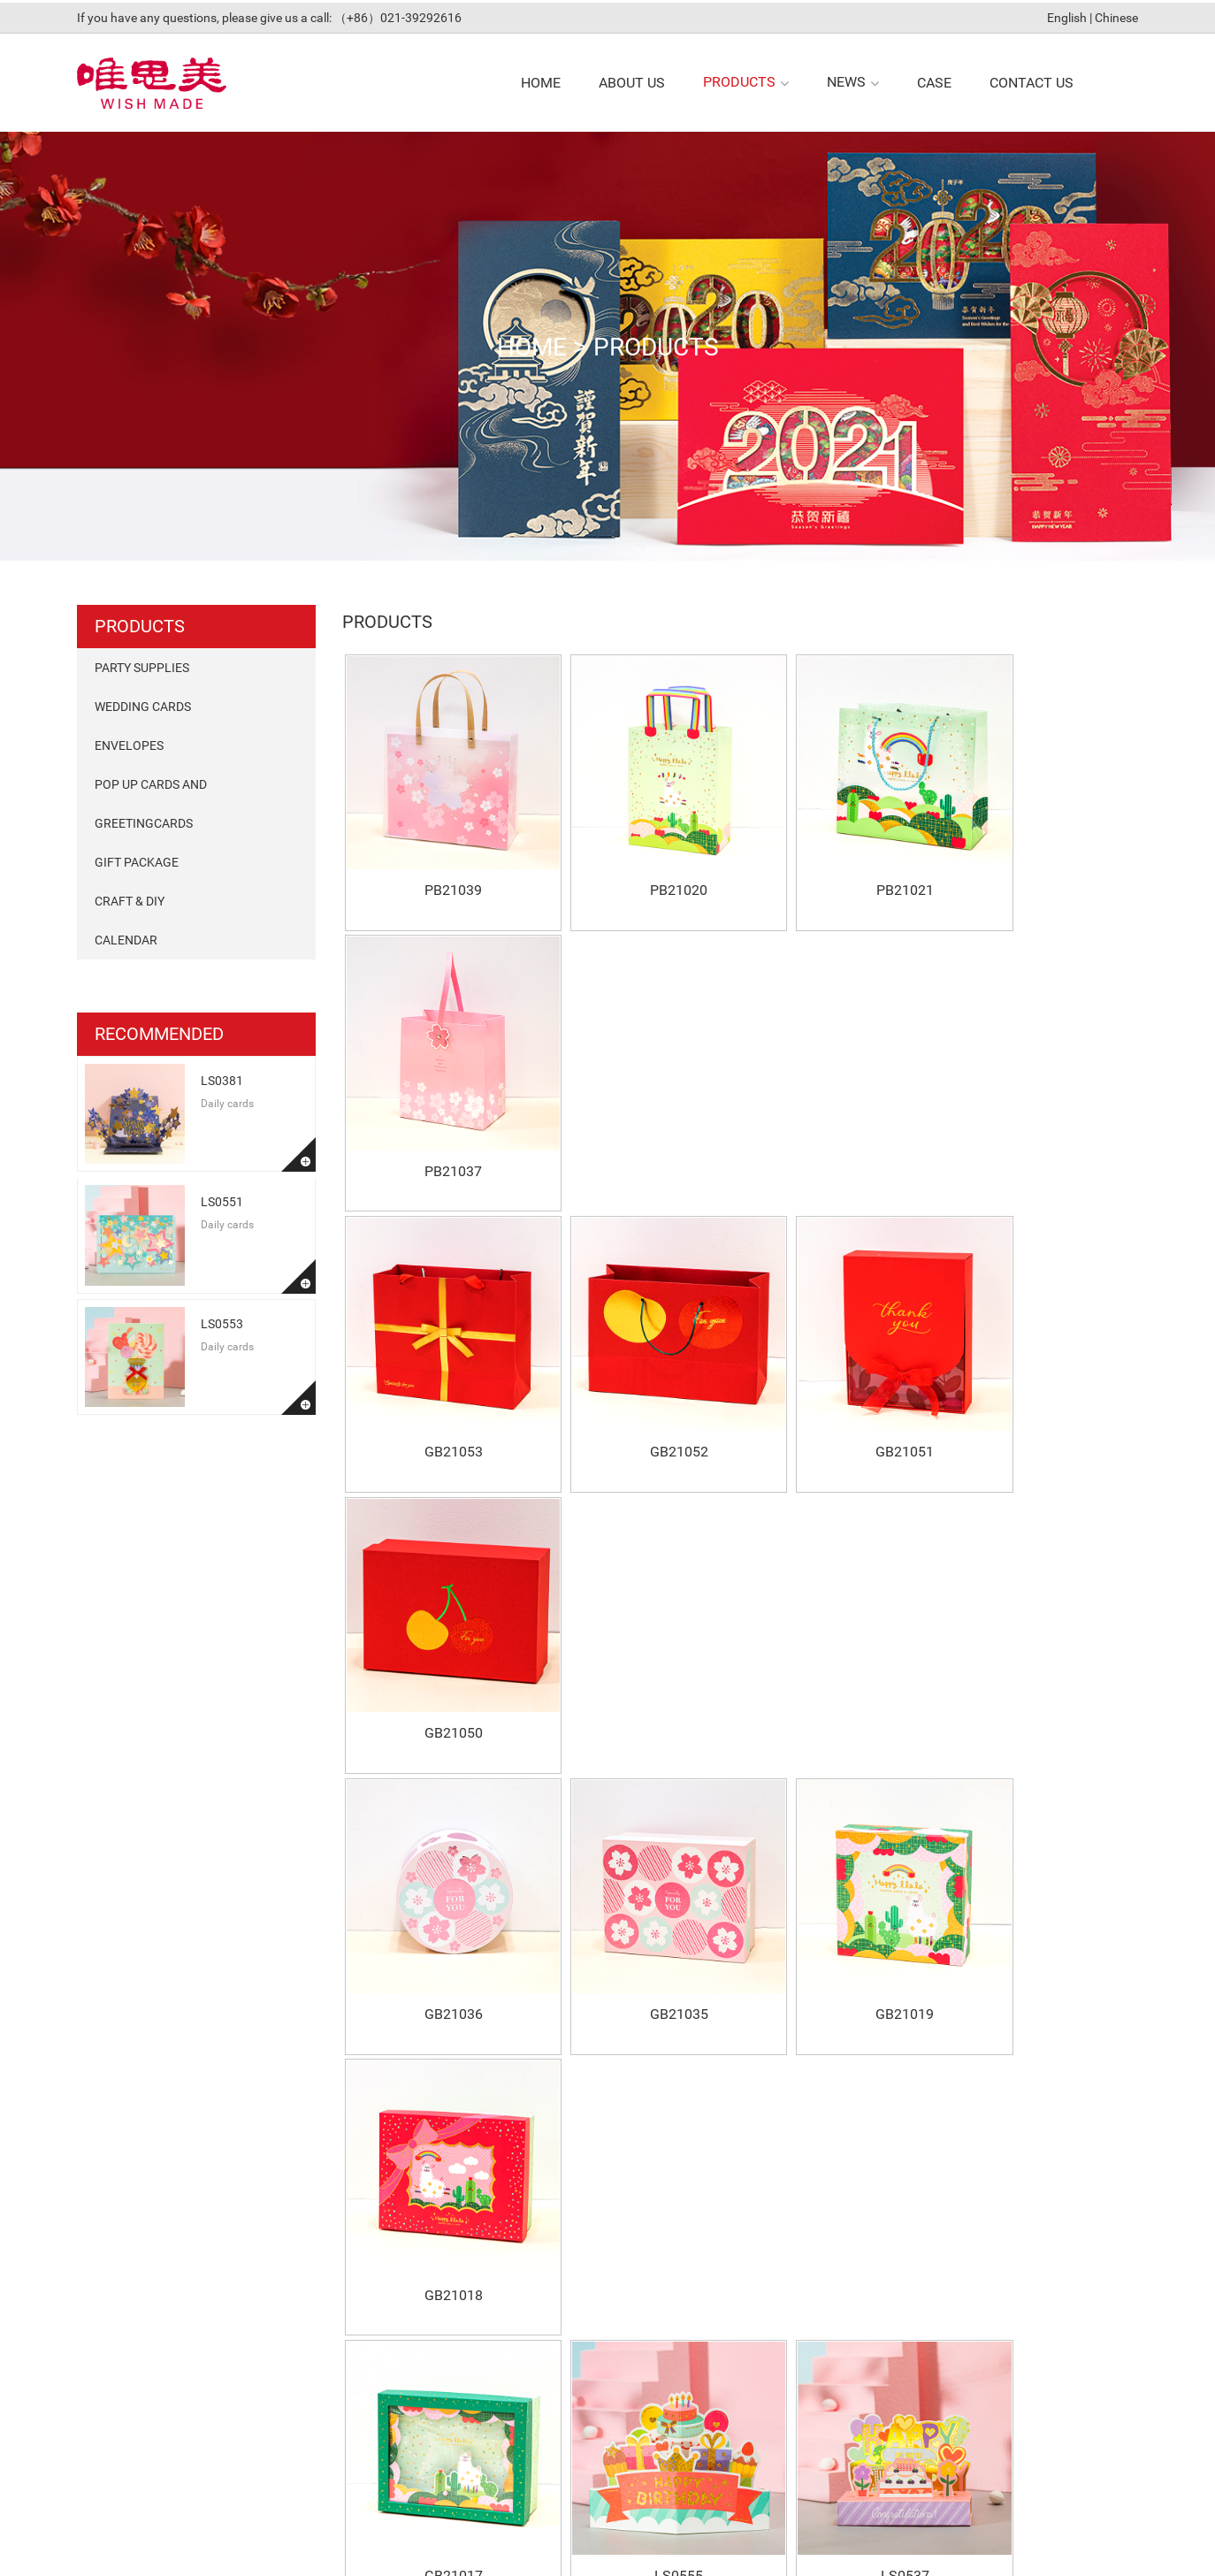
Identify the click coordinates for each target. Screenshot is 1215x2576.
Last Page (852, 1982)
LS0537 (840, 1626)
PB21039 (441, 861)
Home (526, 343)
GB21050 (1040, 1116)
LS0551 (222, 1199)
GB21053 (440, 1116)
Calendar (126, 937)
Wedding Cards (143, 704)
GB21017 (440, 1626)
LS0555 (640, 1626)
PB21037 (1040, 861)
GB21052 (640, 1116)
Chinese (1116, 15)
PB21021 (840, 861)
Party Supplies (142, 665)
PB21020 (640, 861)
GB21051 (840, 1116)
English (1067, 15)
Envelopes (129, 743)
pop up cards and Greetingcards (151, 801)
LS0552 (1040, 1881)
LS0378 (1040, 1626)
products (658, 343)
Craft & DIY (129, 898)
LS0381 (222, 1078)
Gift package (137, 859)
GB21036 (440, 1372)
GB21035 (640, 1372)
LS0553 (222, 1321)
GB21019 (840, 1372)
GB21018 (1040, 1372)
